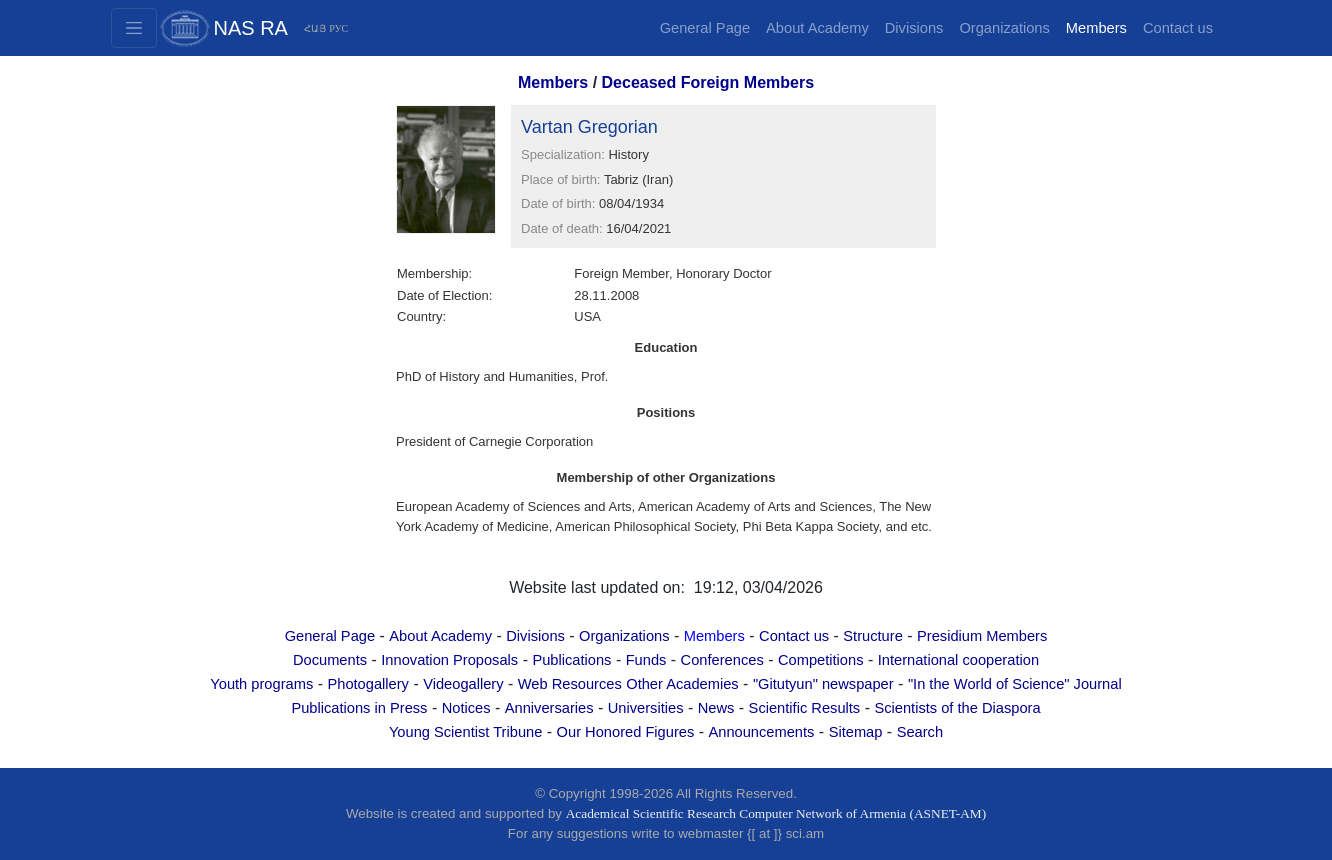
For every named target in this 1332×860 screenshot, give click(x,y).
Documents (330, 660)
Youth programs (261, 684)
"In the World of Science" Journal (1015, 684)
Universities (646, 708)
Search (920, 732)
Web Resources (570, 684)
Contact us (1178, 28)
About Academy (817, 28)
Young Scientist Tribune (465, 732)
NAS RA (251, 28)
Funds (646, 660)
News (716, 708)
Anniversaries (549, 708)
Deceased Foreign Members (708, 82)
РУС (338, 28)
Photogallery (367, 684)
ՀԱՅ (315, 28)
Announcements (761, 732)
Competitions (821, 660)
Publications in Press (359, 708)
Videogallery (463, 684)
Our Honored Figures (626, 732)
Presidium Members (982, 636)
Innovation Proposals (449, 660)
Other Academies (682, 684)
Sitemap (856, 732)
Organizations (1004, 28)
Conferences (722, 660)
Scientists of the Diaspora (957, 708)
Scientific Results (805, 708)
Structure (872, 636)
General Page (705, 28)
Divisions (914, 28)
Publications (571, 660)
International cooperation (958, 660)
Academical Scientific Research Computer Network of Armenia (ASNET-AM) (776, 813)
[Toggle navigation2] (134, 28)
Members (1096, 28)
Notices (466, 708)
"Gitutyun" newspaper (823, 684)
